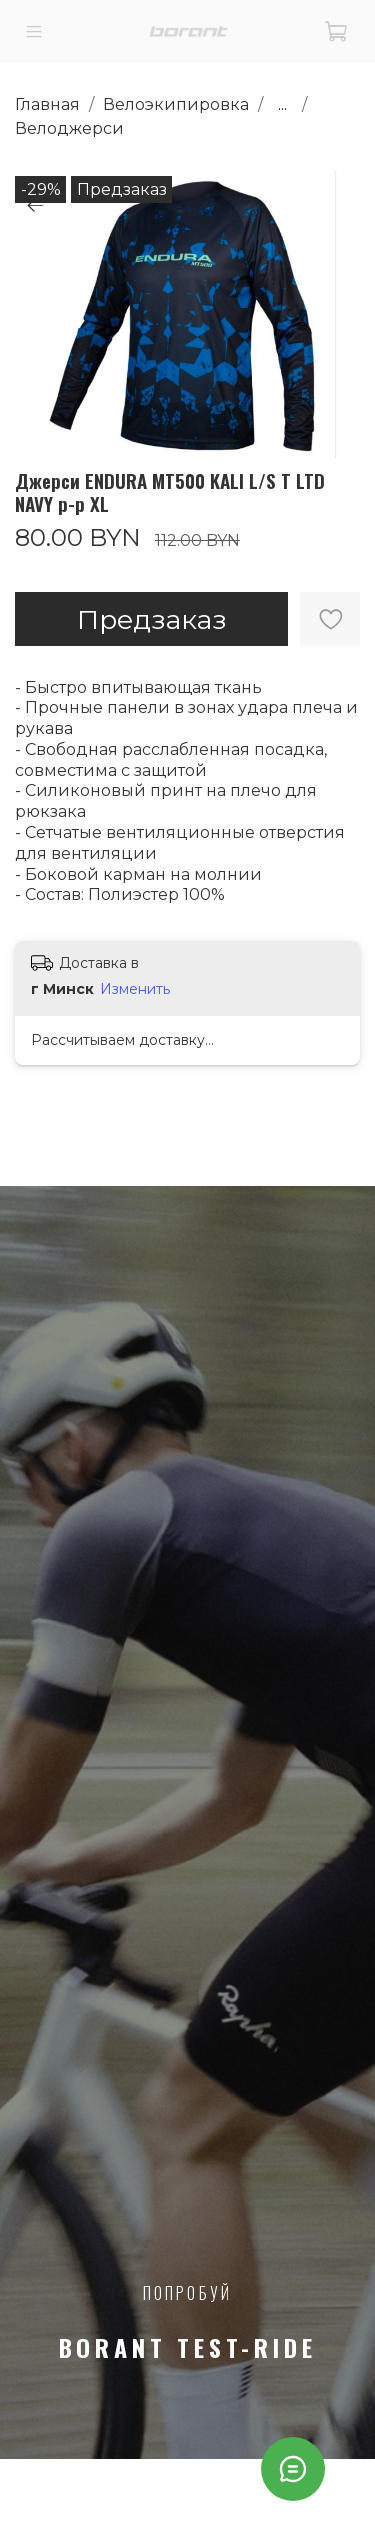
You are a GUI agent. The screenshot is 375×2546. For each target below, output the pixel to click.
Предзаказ (152, 619)
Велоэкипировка (176, 104)
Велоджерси (69, 128)
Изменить (135, 989)
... (282, 105)
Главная (47, 104)
